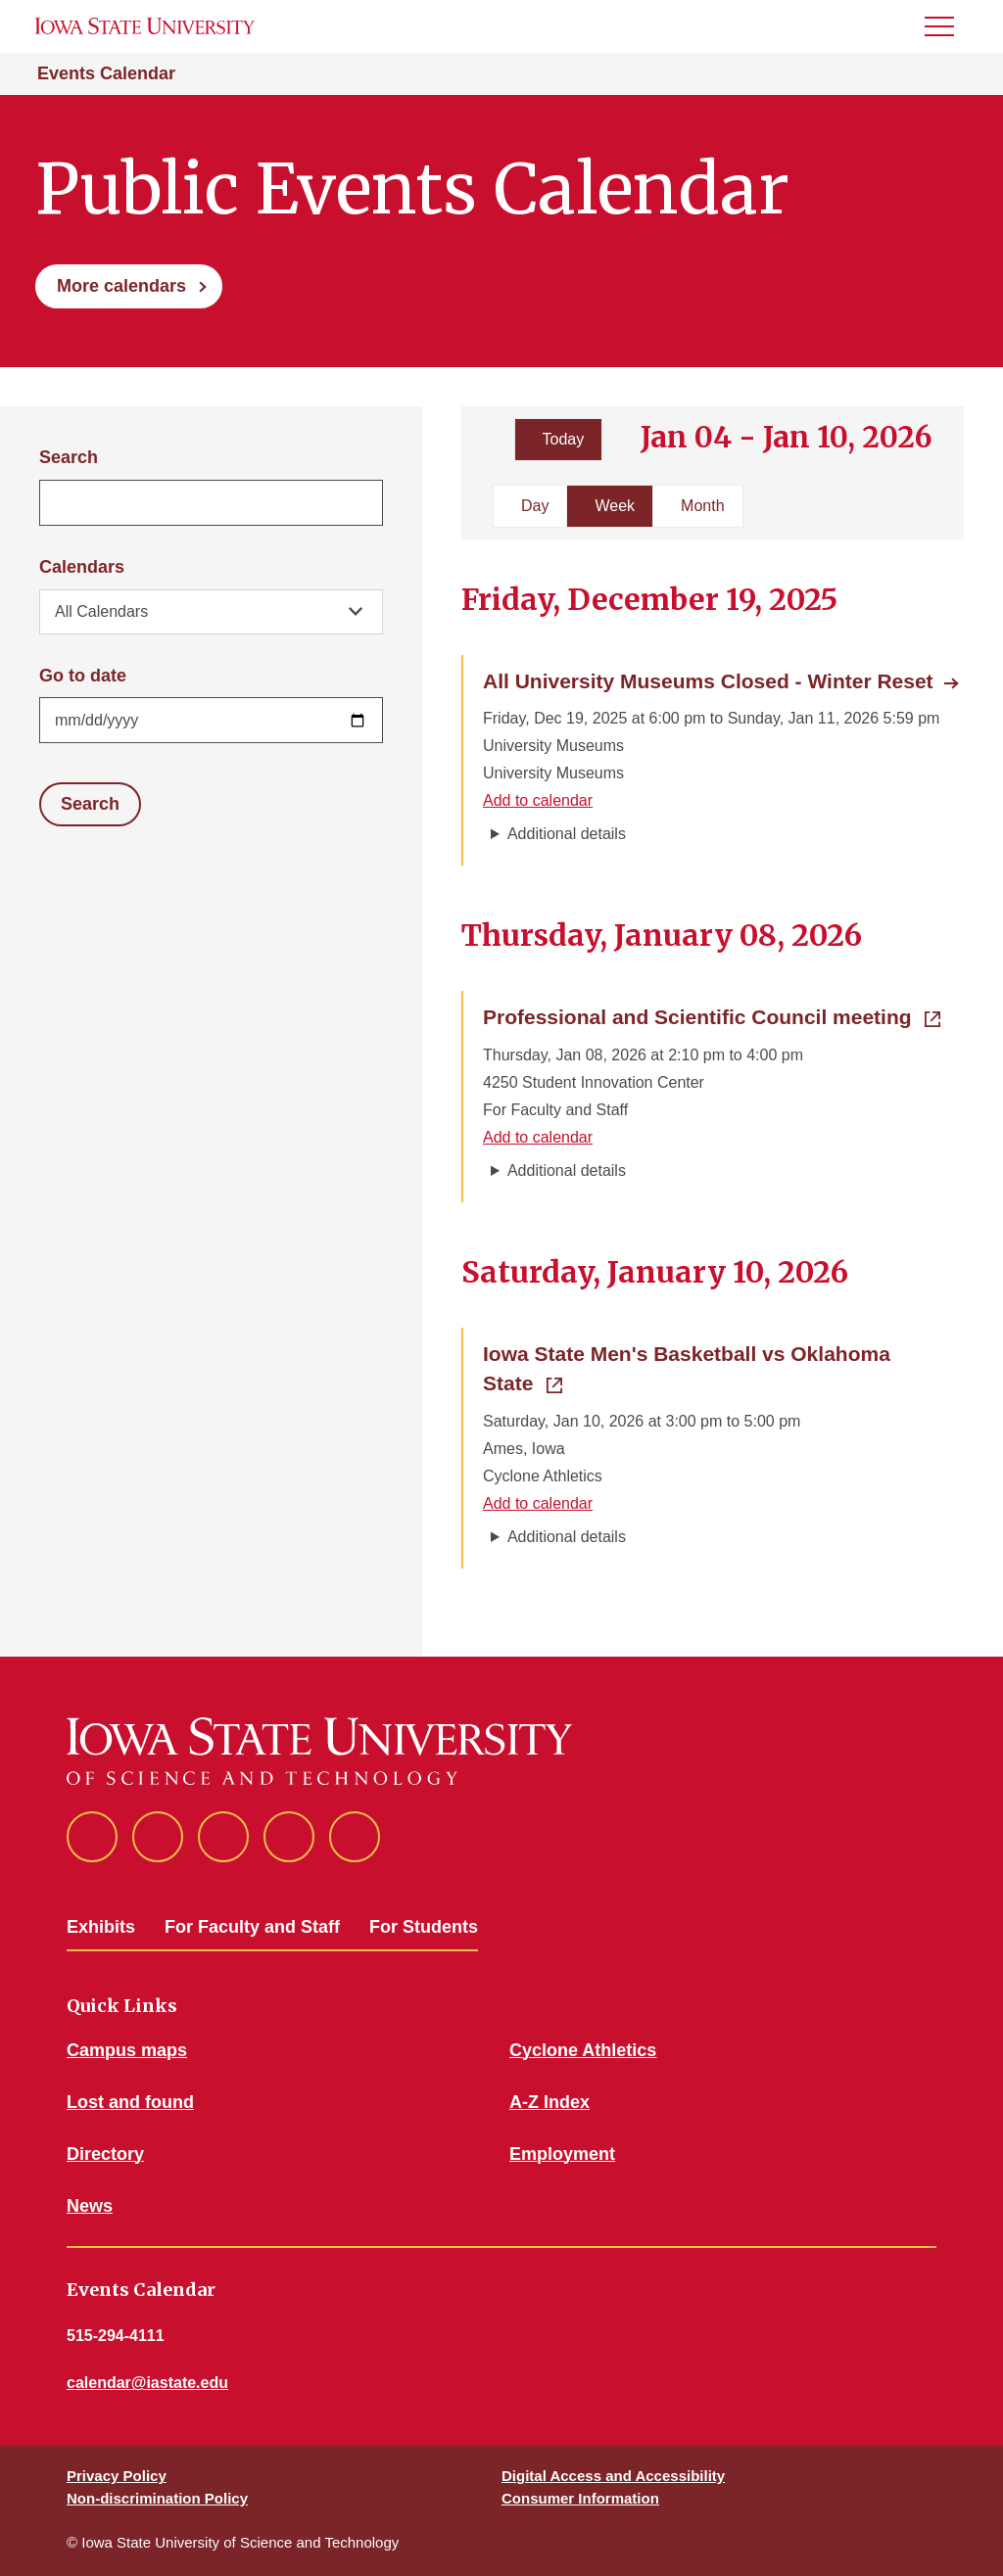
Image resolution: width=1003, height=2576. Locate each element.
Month (702, 505)
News (90, 2206)
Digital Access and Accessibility (613, 2475)
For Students (423, 1927)
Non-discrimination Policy (157, 2498)
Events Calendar (106, 73)
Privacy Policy (117, 2475)
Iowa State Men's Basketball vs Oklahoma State (686, 1368)
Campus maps (127, 2050)
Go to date (82, 675)
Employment (562, 2154)
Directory (105, 2154)
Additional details (566, 833)
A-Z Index (549, 2102)
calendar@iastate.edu (147, 2382)
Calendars (81, 567)
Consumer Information (580, 2498)
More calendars (121, 286)
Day (535, 505)
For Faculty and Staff (252, 1927)
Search (68, 457)
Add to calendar (538, 800)
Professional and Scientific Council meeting (711, 1015)
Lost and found (130, 2102)
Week (615, 505)
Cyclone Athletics (582, 2050)
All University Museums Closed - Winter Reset (708, 681)
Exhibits (101, 1927)
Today (564, 439)
